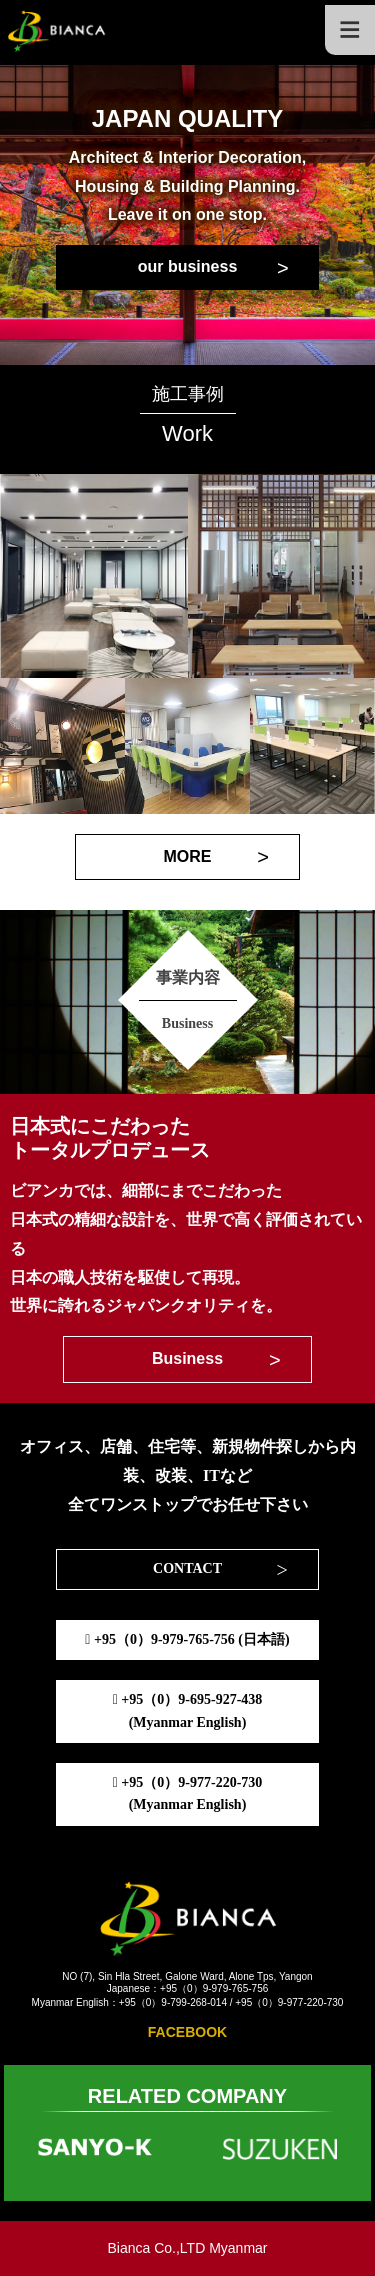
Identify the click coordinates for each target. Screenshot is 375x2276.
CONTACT (187, 1568)
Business (187, 1358)
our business (188, 266)
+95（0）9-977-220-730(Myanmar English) (188, 1793)
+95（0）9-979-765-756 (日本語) (187, 1639)
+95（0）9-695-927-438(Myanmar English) (188, 1710)
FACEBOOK (187, 2032)
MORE (188, 856)
